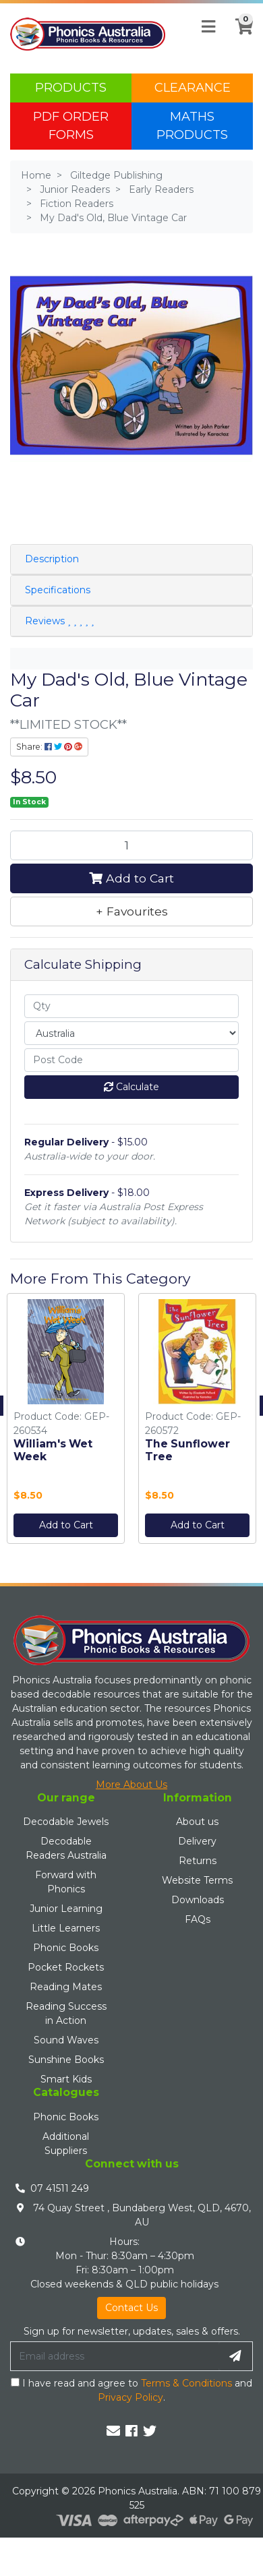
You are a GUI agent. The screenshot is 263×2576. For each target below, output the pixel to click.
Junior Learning (66, 1909)
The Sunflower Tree (187, 1450)
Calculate (131, 1087)
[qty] (131, 1006)
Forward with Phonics (65, 1882)
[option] (65, 1422)
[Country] (131, 1033)
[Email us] (113, 2431)
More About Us (131, 1784)
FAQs (197, 1919)
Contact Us (131, 2308)
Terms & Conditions (186, 2383)
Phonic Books (65, 1948)
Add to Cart (131, 878)
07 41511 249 (59, 2188)
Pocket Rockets (66, 1967)
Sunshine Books (66, 2060)
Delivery (197, 1841)
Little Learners (66, 1928)
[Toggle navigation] (208, 27)
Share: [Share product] (49, 747)
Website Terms (197, 1880)
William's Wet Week (52, 1450)
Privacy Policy (130, 2397)
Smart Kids (66, 2079)
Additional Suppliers (65, 2143)
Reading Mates (66, 1987)
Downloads (197, 1900)
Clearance (192, 87)
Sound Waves (66, 2040)
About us (197, 1822)
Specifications (57, 590)
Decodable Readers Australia (66, 1848)
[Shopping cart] (240, 34)
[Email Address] (114, 2356)
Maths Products (192, 125)
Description (52, 559)
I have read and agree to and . (131, 2390)
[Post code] (131, 1060)
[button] (131, 911)
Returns (197, 1861)
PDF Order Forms (71, 125)
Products (71, 87)
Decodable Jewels (66, 1822)
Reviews (59, 621)
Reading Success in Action (66, 2013)
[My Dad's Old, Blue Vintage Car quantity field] (131, 845)
